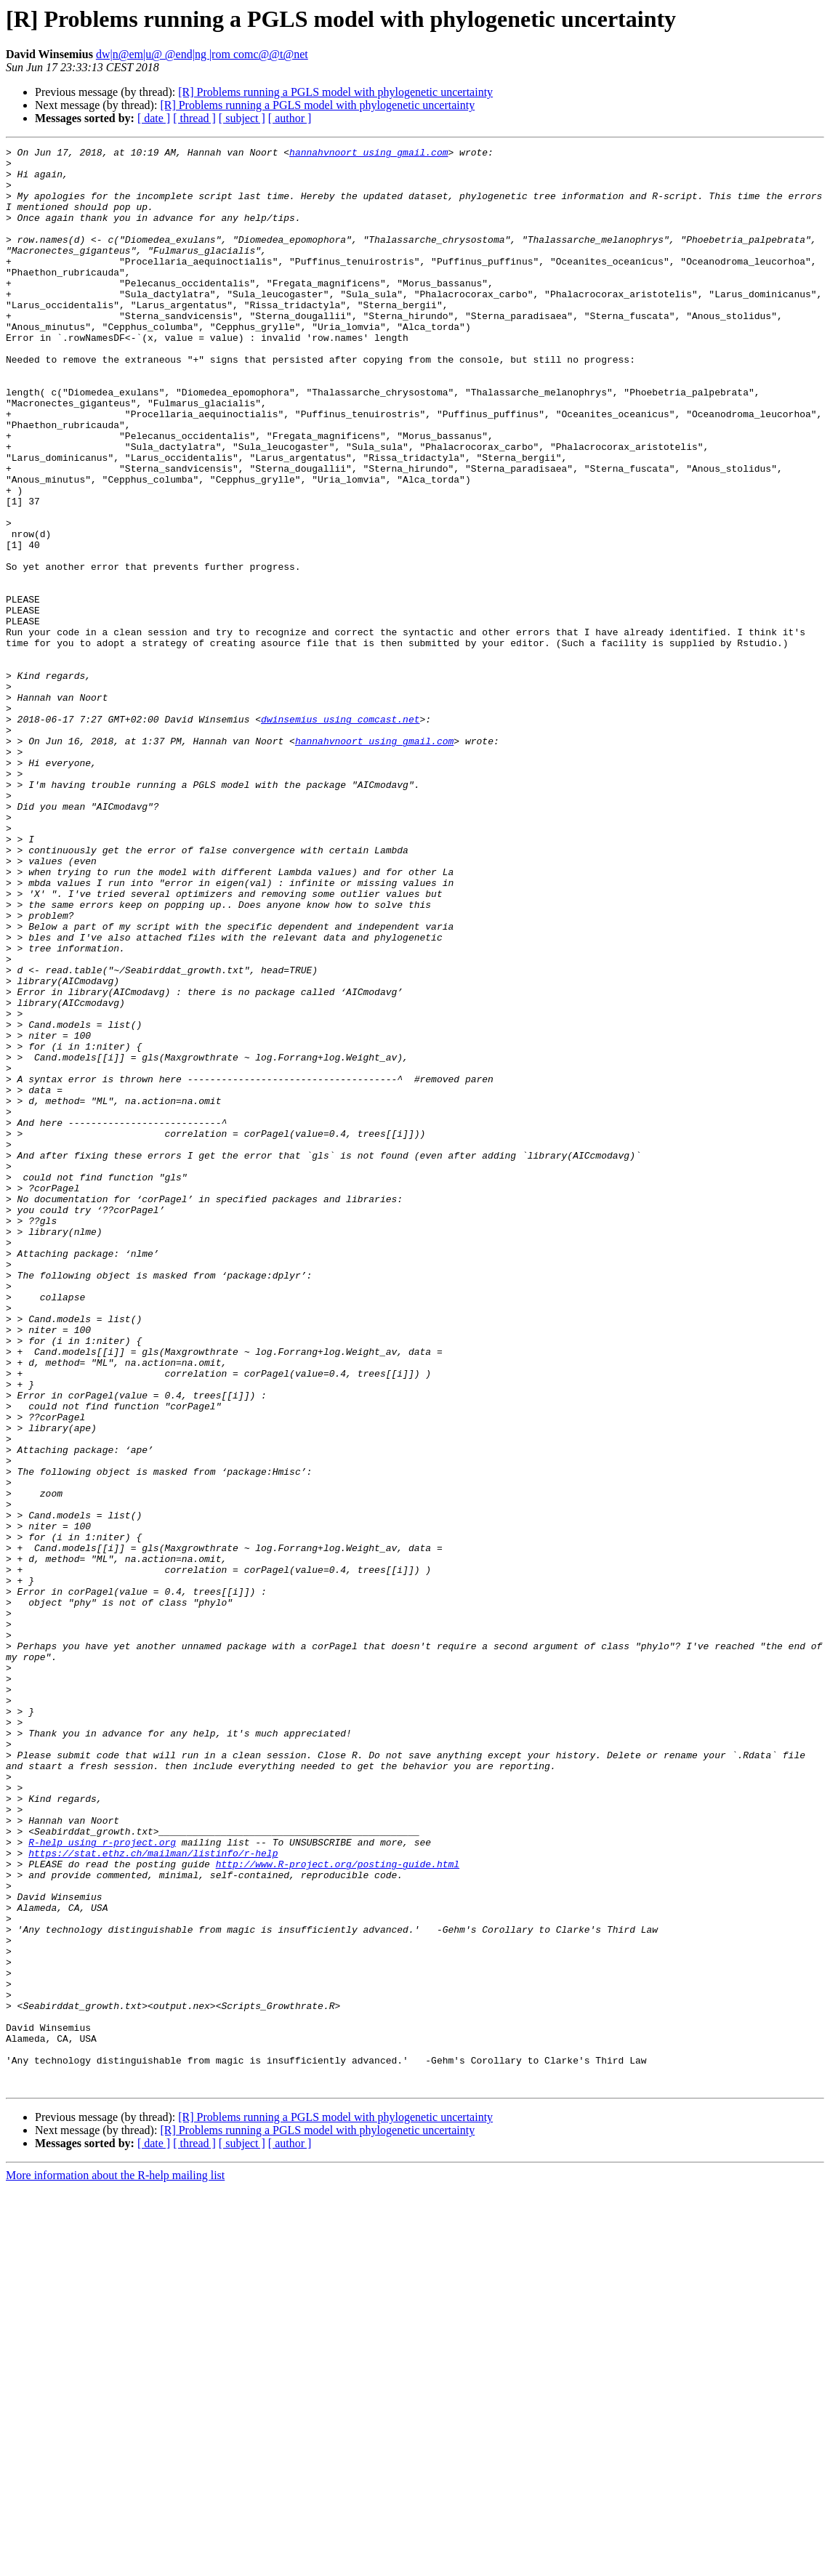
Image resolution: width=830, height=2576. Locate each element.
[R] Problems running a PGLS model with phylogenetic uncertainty (335, 92)
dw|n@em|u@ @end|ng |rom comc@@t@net (202, 54)
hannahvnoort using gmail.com (368, 154)
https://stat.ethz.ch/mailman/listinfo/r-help (153, 2195)
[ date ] (153, 118)
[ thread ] (194, 118)
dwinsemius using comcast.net (340, 834)
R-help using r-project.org (102, 2182)
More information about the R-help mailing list (115, 2563)
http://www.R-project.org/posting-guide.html (337, 2208)
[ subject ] (242, 118)
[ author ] (290, 118)
